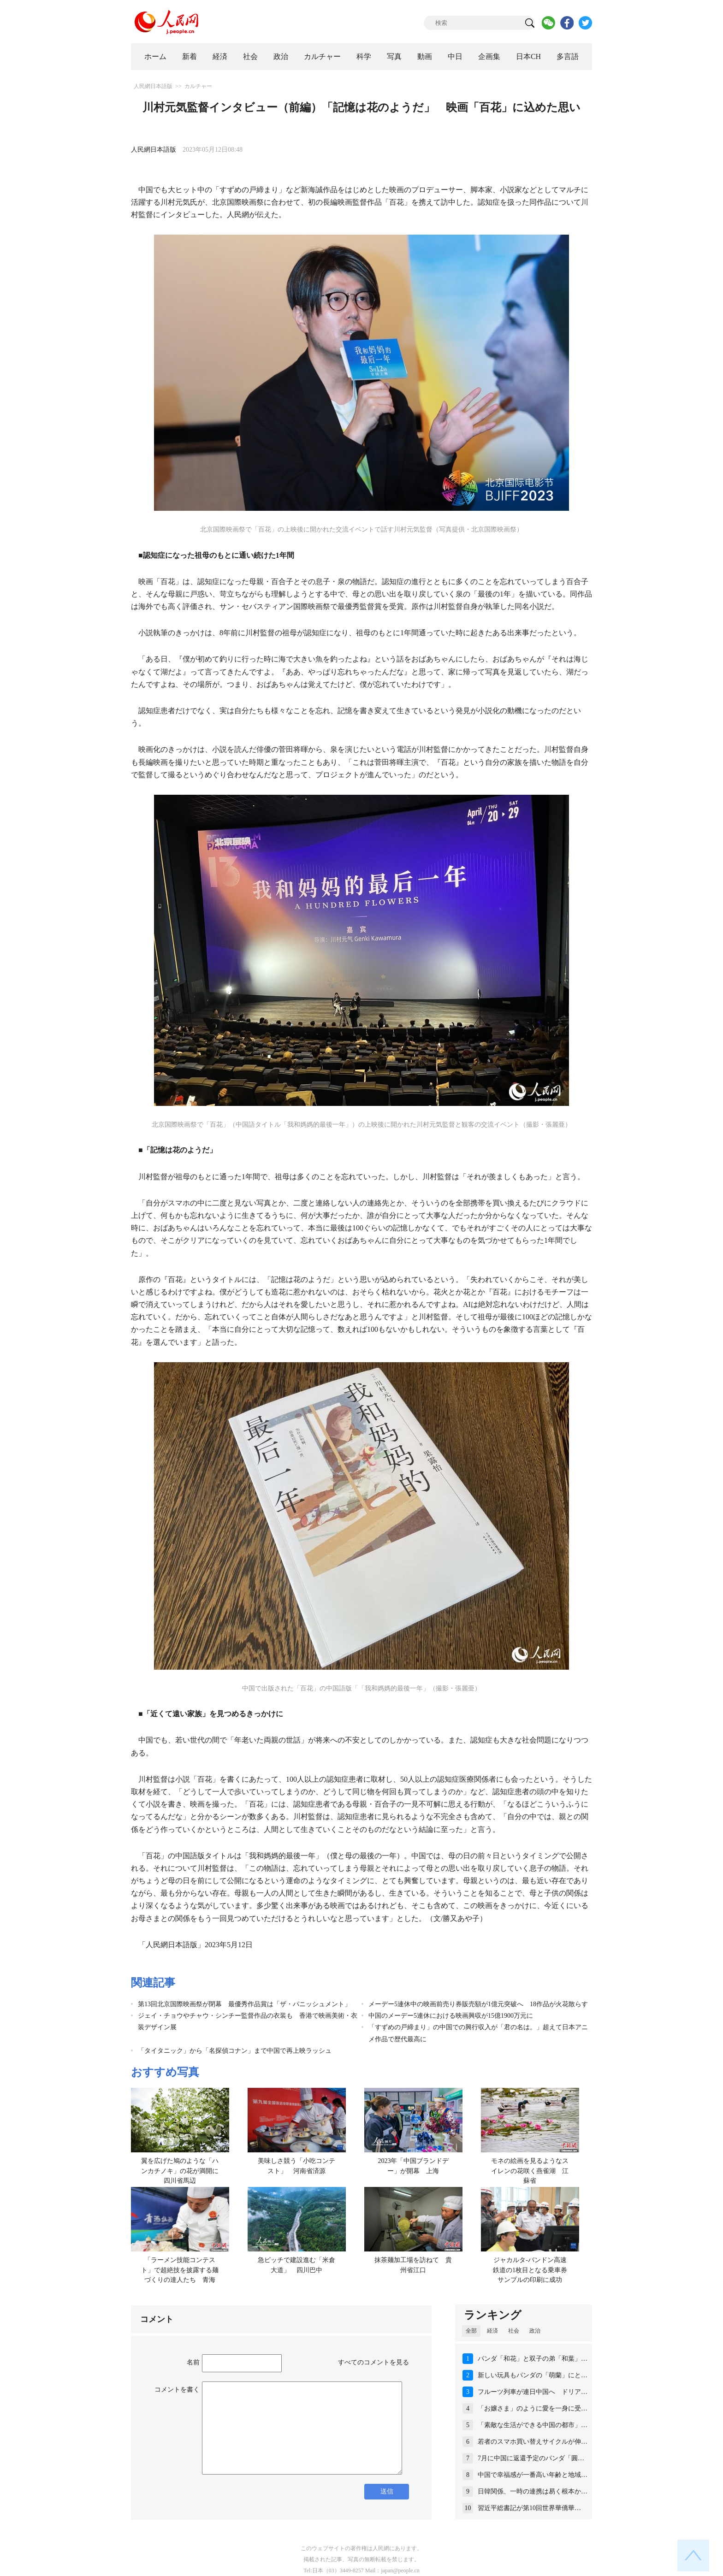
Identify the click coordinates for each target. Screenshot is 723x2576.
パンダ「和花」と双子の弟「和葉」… (532, 2358)
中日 (455, 56)
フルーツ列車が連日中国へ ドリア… (532, 2391)
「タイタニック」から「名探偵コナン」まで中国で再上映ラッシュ (235, 2050)
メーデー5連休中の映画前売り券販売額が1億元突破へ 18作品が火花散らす (478, 2004)
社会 (250, 56)
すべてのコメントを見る (373, 2362)
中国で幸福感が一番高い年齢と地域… (532, 2474)
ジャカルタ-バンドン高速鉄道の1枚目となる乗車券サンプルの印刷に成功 (530, 2270)
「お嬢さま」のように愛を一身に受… (532, 2408)
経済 (220, 56)
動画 (424, 56)
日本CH (528, 56)
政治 (280, 56)
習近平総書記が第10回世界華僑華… (529, 2508)
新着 (189, 56)
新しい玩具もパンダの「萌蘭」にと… (532, 2375)
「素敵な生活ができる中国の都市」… (532, 2425)
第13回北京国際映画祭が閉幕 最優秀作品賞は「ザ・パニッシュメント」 (244, 2004)
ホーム (155, 56)
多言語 (568, 56)
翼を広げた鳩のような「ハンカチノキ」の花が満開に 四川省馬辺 (183, 2170)
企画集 (489, 56)
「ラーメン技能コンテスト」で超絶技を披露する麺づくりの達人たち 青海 (180, 2270)
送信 (386, 2491)
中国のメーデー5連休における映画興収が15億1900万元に (450, 2015)
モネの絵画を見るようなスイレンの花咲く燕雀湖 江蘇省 (530, 2170)
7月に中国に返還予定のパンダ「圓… (531, 2458)
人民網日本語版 (153, 86)
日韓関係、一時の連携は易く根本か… (532, 2491)
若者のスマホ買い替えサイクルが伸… (532, 2441)
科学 (363, 56)
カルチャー (322, 56)
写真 (394, 56)
